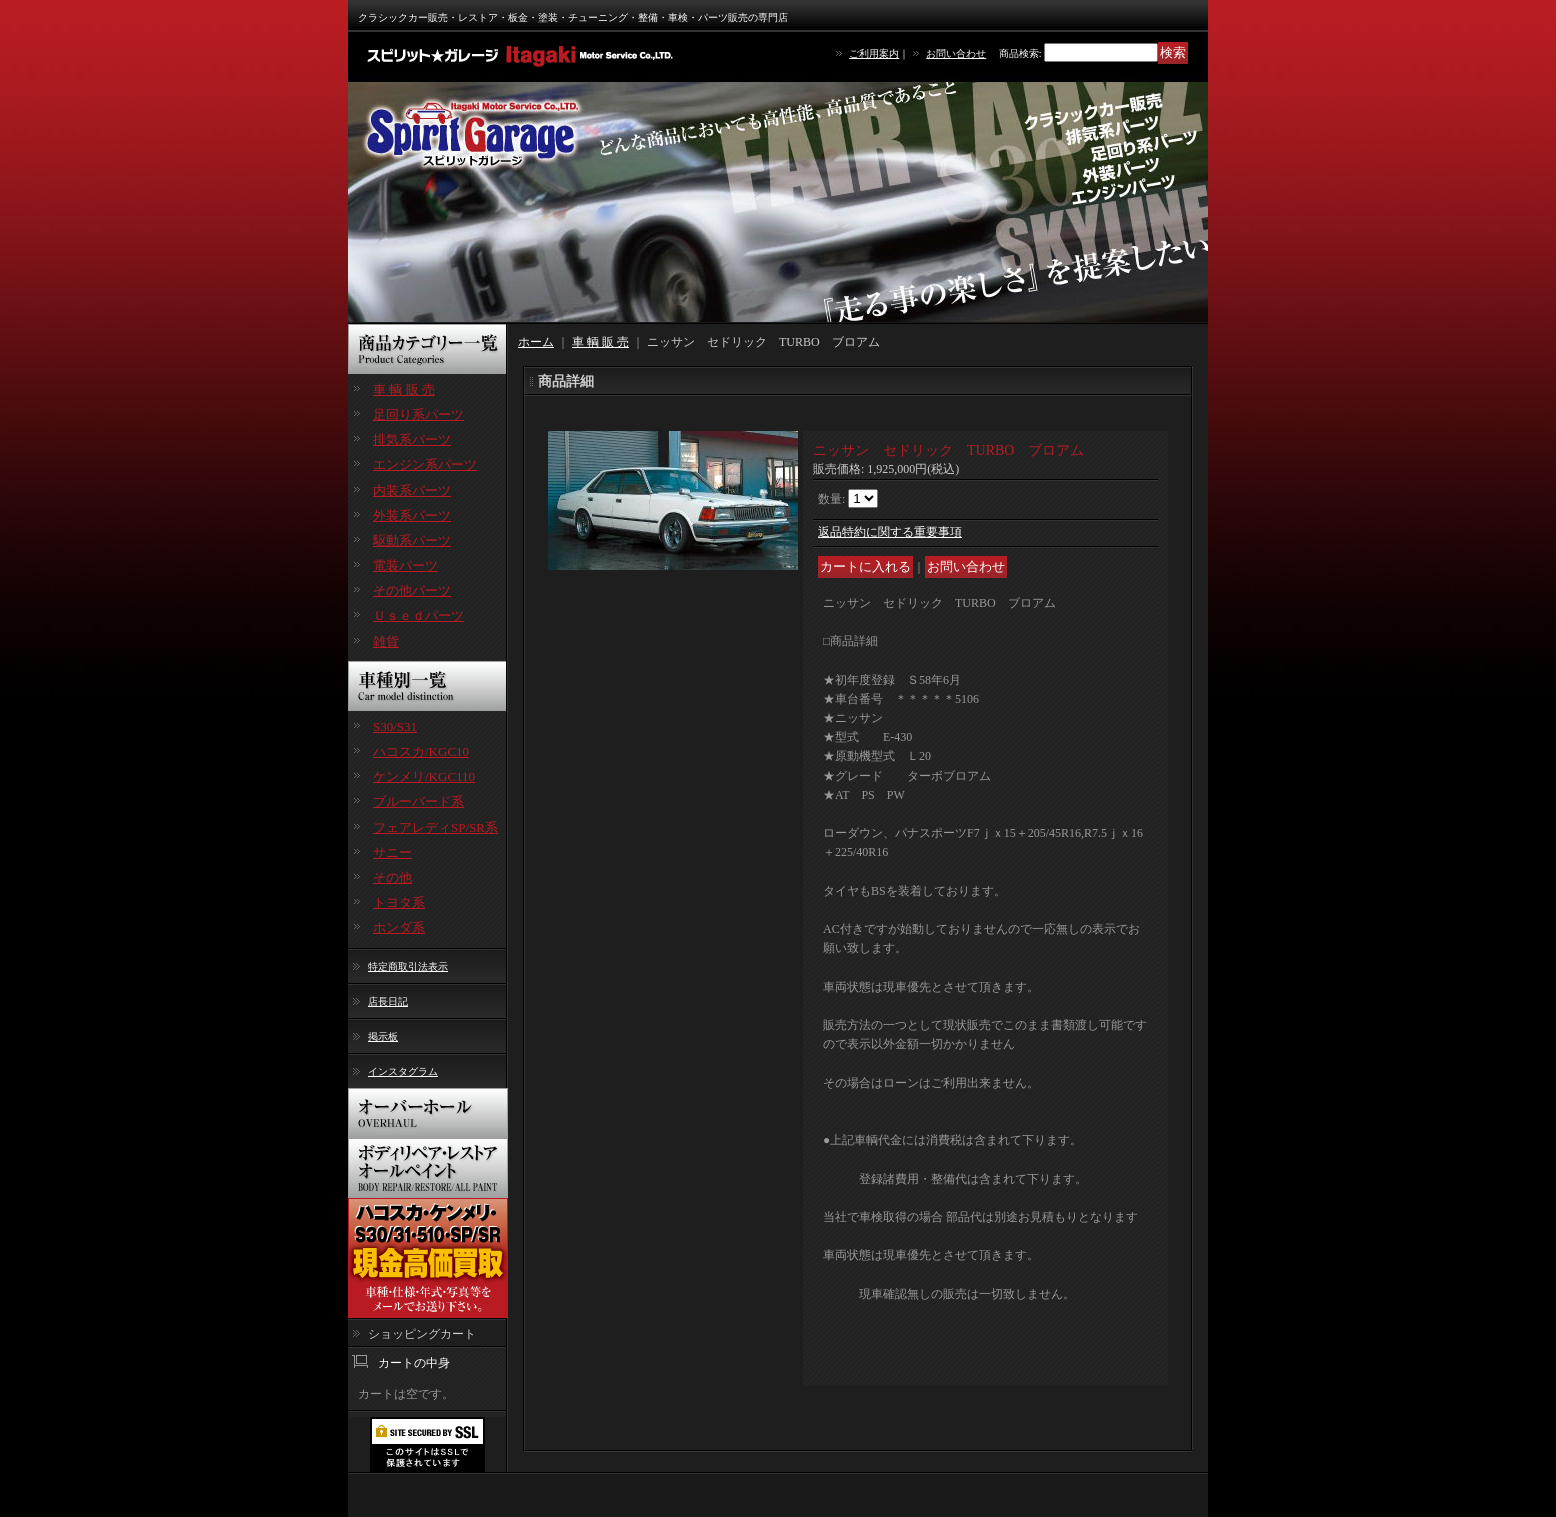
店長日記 (388, 1001)
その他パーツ (412, 590)
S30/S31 (395, 726)
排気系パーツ (412, 439)
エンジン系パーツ (425, 464)
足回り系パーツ (418, 414)
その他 (392, 877)
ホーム (536, 342)
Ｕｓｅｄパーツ (418, 615)
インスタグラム (403, 1071)
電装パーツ (405, 565)
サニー (392, 852)
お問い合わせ (956, 53)
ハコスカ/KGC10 (421, 751)
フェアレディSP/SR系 (435, 827)
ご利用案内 (874, 53)
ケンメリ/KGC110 (424, 776)
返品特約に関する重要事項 (890, 532)
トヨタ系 (399, 902)
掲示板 (383, 1036)
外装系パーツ (412, 515)
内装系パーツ (412, 490)
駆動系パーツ (412, 540)
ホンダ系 (399, 927)
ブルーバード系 (418, 801)
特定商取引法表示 (408, 966)
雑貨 (386, 641)
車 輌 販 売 (404, 389)
